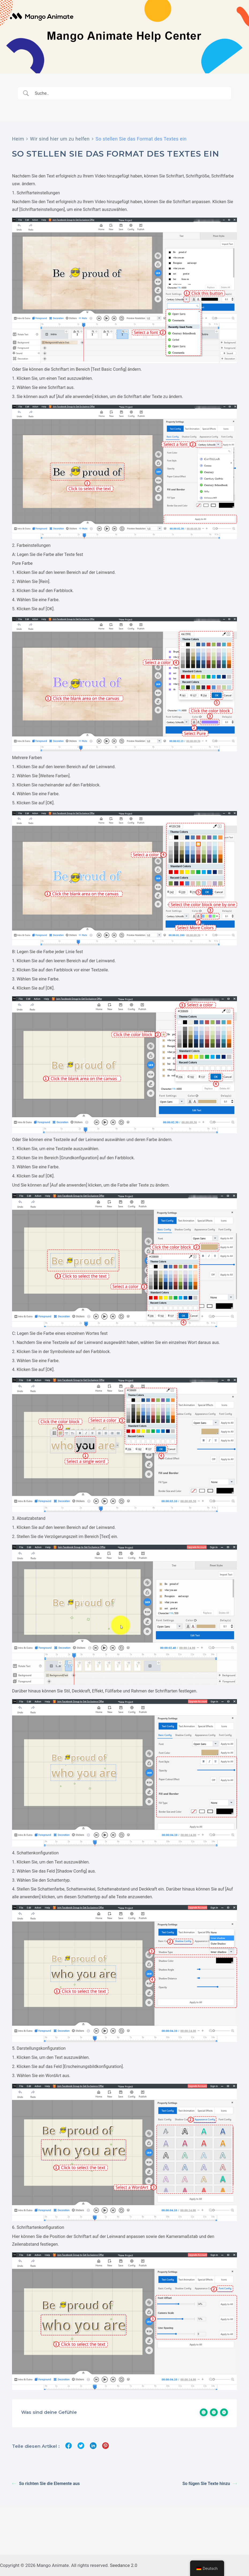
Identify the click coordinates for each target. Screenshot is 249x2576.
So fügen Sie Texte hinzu (209, 2483)
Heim (18, 139)
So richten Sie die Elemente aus (46, 2483)
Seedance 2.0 (123, 2565)
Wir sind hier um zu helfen (60, 139)
